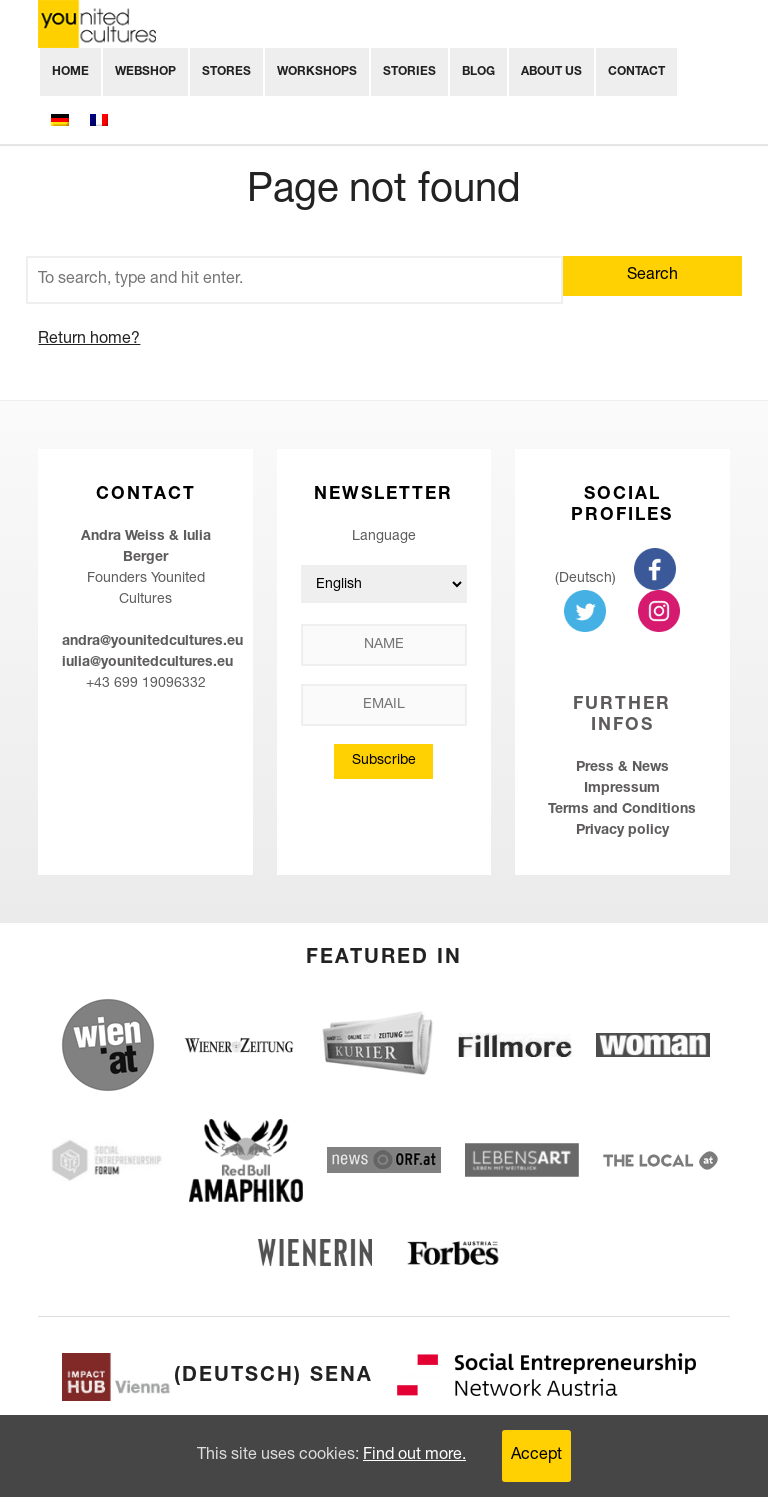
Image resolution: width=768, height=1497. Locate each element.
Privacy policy (622, 831)
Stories (409, 72)
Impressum (622, 789)
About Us (551, 72)
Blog (478, 72)
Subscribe (384, 761)
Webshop (145, 72)
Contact (636, 72)
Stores (226, 72)
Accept (536, 1456)
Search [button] (652, 276)
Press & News (622, 768)
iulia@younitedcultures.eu (147, 663)
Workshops (317, 72)
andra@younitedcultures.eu (152, 642)
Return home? (89, 340)
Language (384, 537)
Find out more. (414, 1456)
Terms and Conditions (622, 810)
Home (70, 72)
